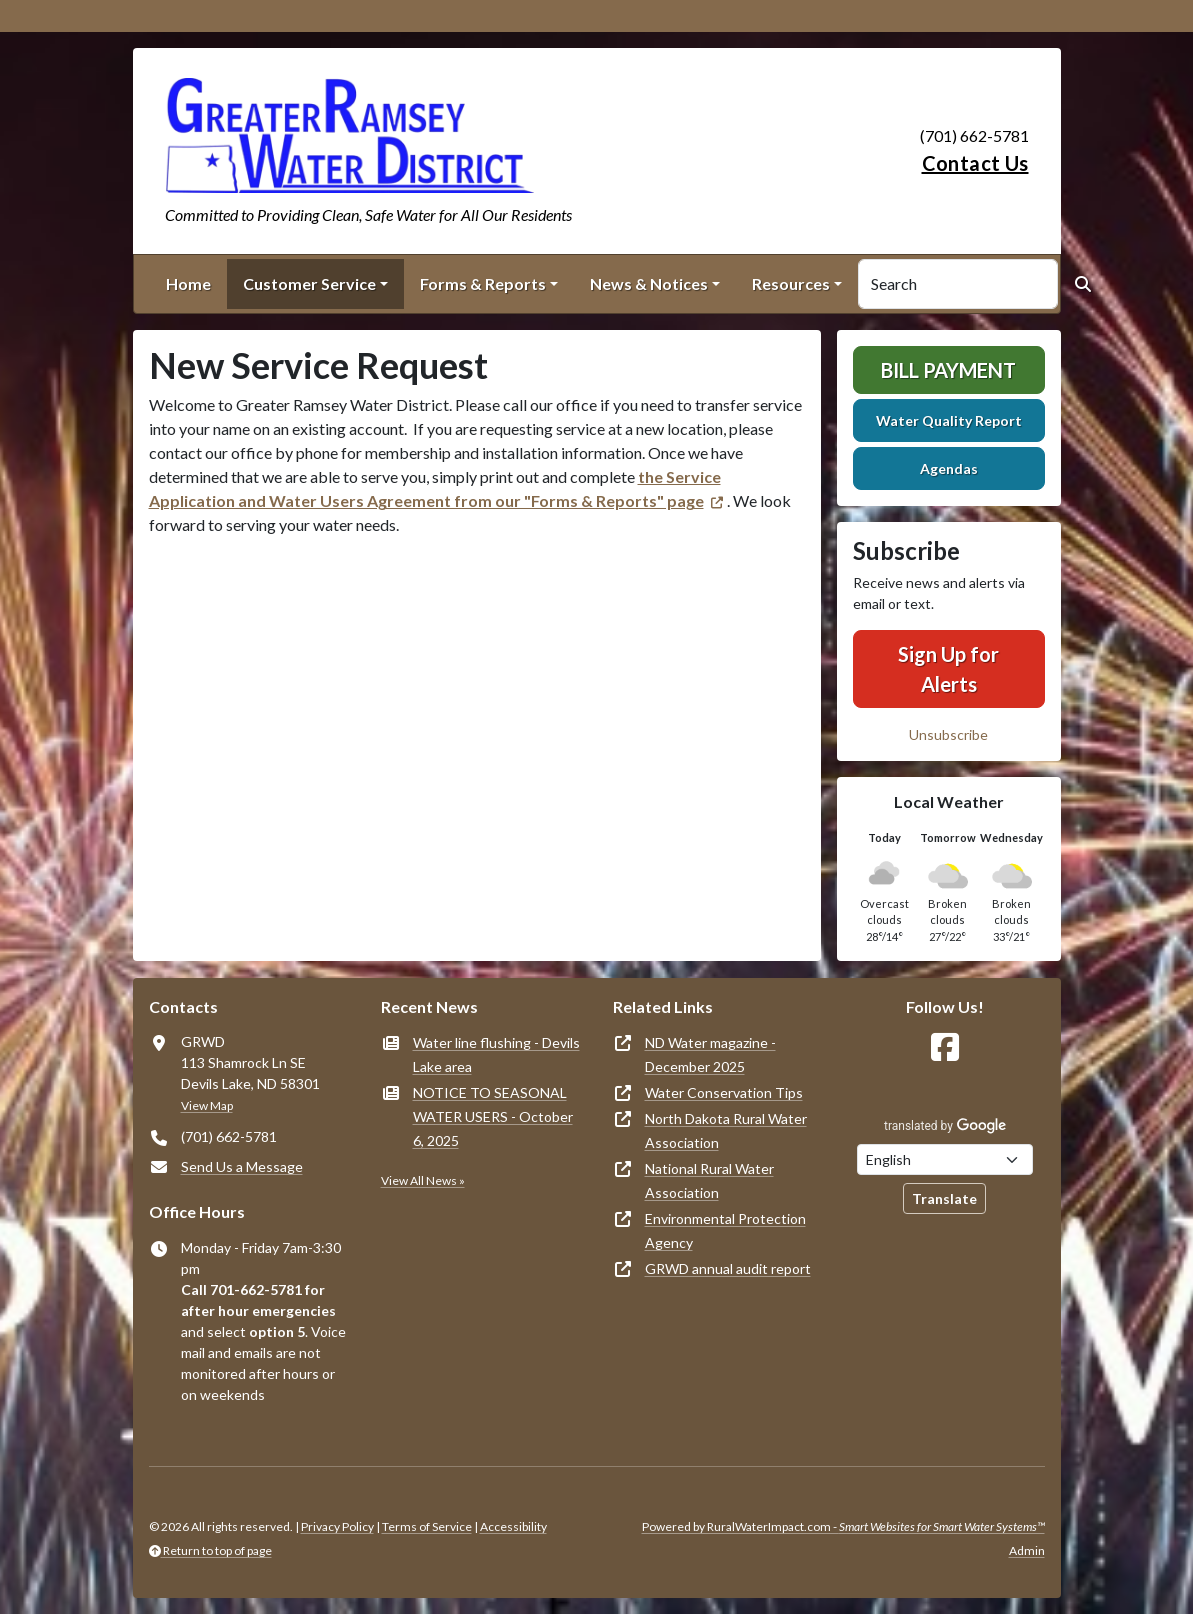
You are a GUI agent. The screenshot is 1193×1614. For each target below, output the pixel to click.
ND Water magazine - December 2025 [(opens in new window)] (710, 1054)
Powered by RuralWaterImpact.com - (843, 1526)
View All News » (423, 1180)
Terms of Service (427, 1526)
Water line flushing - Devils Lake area (496, 1054)
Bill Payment (948, 370)
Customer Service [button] (309, 283)
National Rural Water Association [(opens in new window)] (709, 1180)
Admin (1027, 1550)
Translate (944, 1198)
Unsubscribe (948, 734)
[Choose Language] (945, 1159)
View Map (207, 1105)
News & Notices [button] (649, 283)
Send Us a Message (242, 1166)
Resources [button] (791, 283)
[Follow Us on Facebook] (945, 1047)
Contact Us (975, 163)
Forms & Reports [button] (483, 283)
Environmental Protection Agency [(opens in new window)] (725, 1230)
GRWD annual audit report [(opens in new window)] (728, 1268)
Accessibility (513, 1526)
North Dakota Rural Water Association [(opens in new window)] (726, 1130)
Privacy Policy (337, 1526)
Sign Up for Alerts (948, 669)
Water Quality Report (949, 420)
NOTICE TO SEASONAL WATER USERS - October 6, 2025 (493, 1116)
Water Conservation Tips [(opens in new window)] (724, 1092)
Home (188, 283)
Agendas (949, 468)
